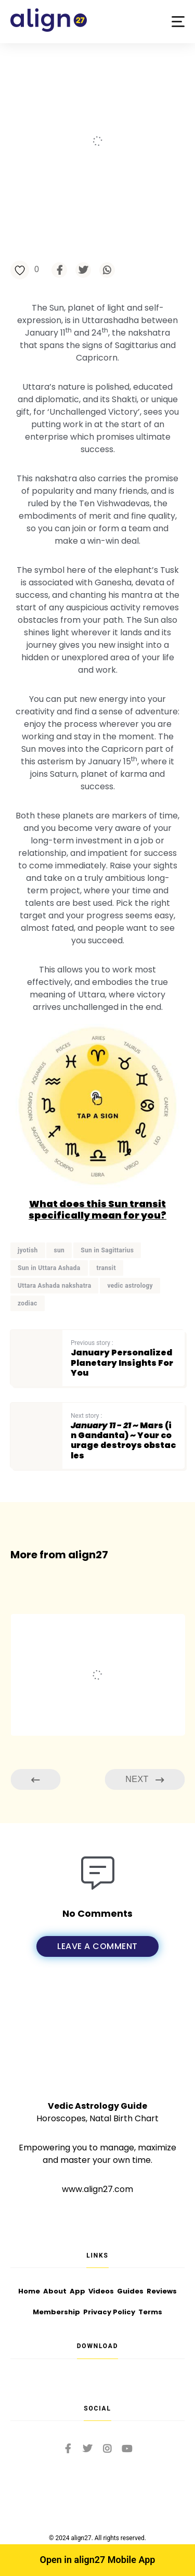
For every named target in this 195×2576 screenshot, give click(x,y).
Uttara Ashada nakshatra (54, 1285)
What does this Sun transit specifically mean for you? (97, 1209)
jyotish (28, 1250)
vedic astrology (130, 1285)
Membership (56, 2312)
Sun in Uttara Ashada (49, 1268)
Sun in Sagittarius (107, 1250)
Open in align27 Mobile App (97, 2559)
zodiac (27, 1303)
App (77, 2291)
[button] (178, 22)
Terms (150, 2312)
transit (106, 1268)
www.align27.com (97, 2189)
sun (59, 1250)
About (55, 2291)
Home (29, 2291)
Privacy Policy (109, 2312)
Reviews (162, 2291)
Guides (130, 2291)
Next (144, 1780)
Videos (101, 2291)
